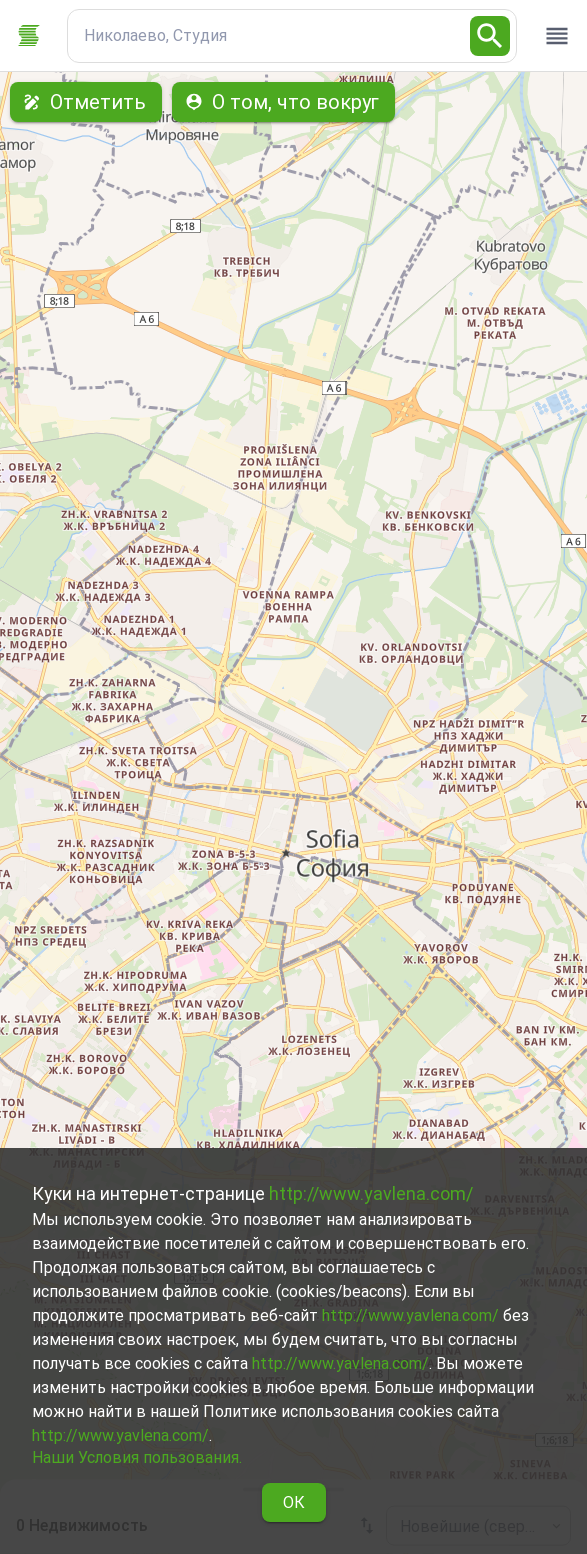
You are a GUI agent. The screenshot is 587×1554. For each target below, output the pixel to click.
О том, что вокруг (283, 102)
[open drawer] (557, 36)
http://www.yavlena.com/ (371, 1193)
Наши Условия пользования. (137, 1457)
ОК (294, 1502)
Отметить (86, 102)
